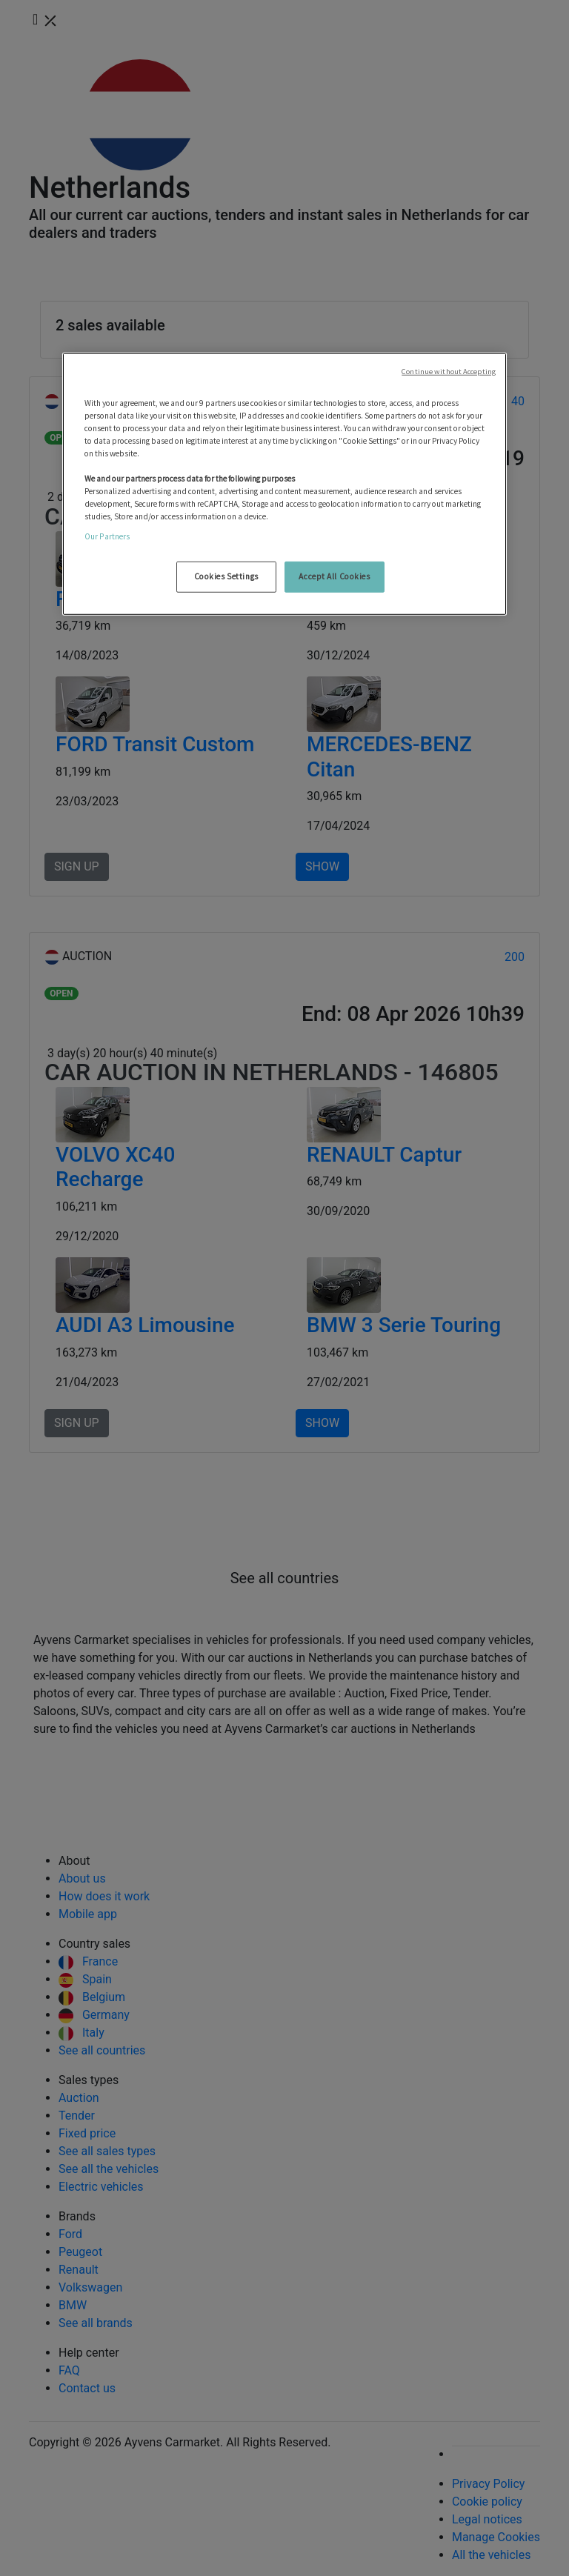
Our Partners (107, 536)
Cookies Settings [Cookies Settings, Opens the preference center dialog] (226, 576)
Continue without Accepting (449, 371)
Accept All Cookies (334, 576)
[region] (284, 484)
